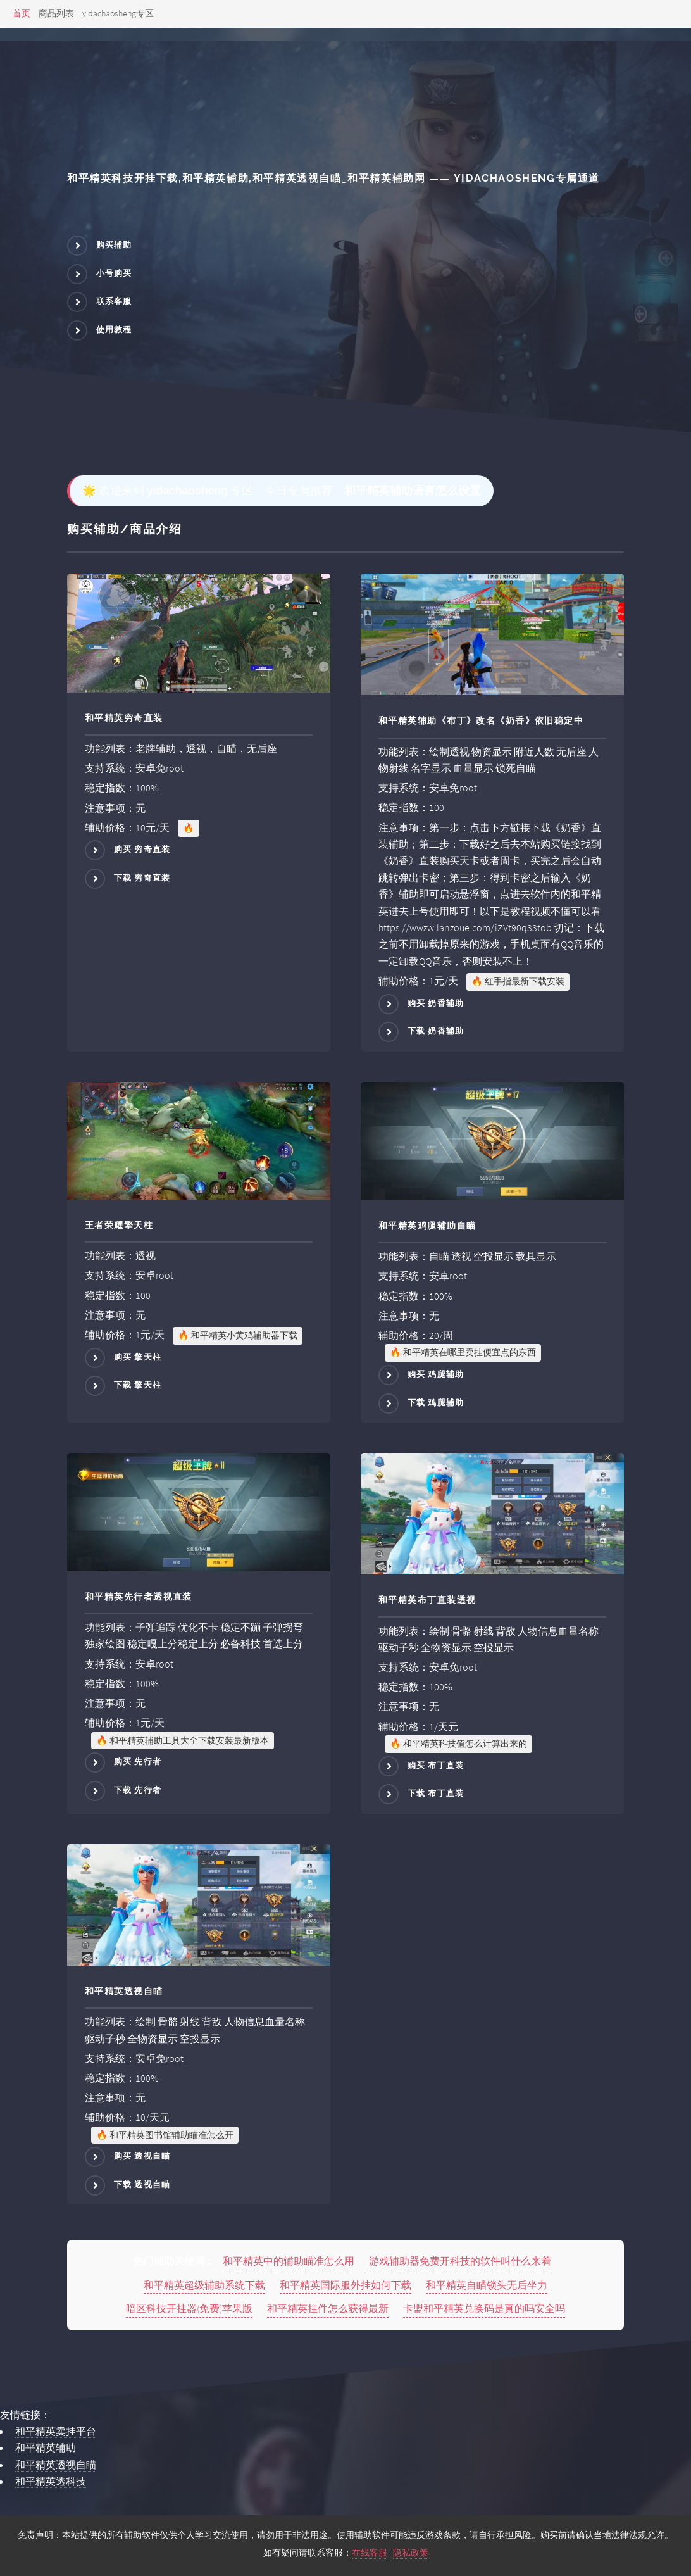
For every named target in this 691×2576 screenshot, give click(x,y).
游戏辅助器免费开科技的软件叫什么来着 (460, 2260)
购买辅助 (114, 244)
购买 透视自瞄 (142, 2156)
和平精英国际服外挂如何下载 (345, 2284)
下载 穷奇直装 (142, 878)
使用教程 (114, 329)
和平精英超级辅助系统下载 (204, 2284)
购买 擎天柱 (138, 1357)
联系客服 (114, 301)
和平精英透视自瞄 (55, 2464)
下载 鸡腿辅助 (436, 1402)
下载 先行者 (138, 1790)
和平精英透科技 (50, 2481)
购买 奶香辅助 (436, 1003)
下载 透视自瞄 (142, 2184)
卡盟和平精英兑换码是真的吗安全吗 (484, 2308)
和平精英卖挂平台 (55, 2431)
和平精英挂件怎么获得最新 (328, 2308)
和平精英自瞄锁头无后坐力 (486, 2284)
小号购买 (114, 273)
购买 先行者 (138, 1761)
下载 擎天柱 (138, 1385)
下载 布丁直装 (436, 1794)
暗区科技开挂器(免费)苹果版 (189, 2308)
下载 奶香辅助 (436, 1031)
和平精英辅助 (45, 2447)
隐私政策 (410, 2552)
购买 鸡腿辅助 (436, 1374)
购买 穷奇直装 (142, 850)
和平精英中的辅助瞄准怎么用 (288, 2260)
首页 (21, 13)
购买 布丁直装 (436, 1765)
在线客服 (369, 2552)
